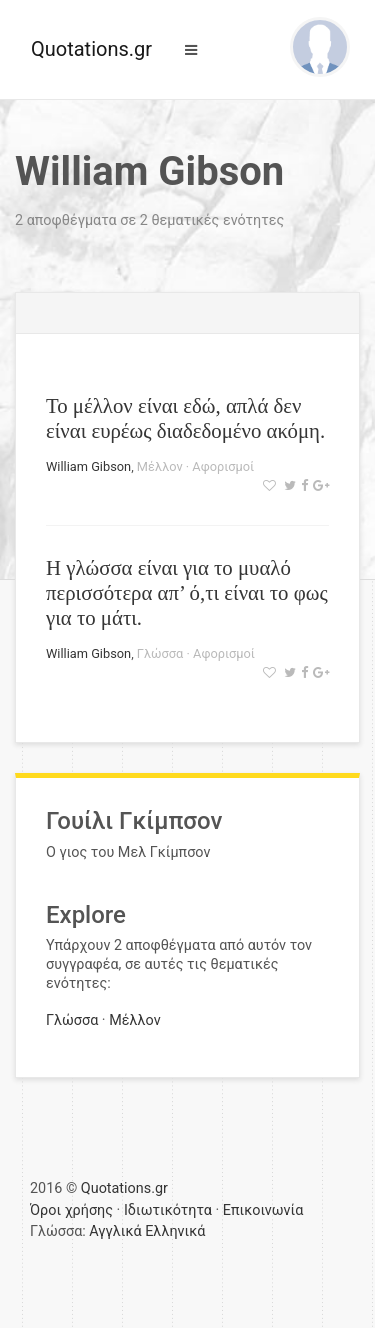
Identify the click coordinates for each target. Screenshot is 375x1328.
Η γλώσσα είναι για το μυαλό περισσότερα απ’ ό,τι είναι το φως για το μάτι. (187, 592)
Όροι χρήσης (71, 1210)
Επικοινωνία (263, 1210)
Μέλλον (160, 466)
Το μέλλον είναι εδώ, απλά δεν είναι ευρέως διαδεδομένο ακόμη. (185, 418)
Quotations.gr (91, 49)
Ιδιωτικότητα (168, 1210)
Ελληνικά (175, 1231)
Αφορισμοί (223, 466)
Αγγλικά (115, 1231)
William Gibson (88, 466)
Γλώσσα (160, 653)
